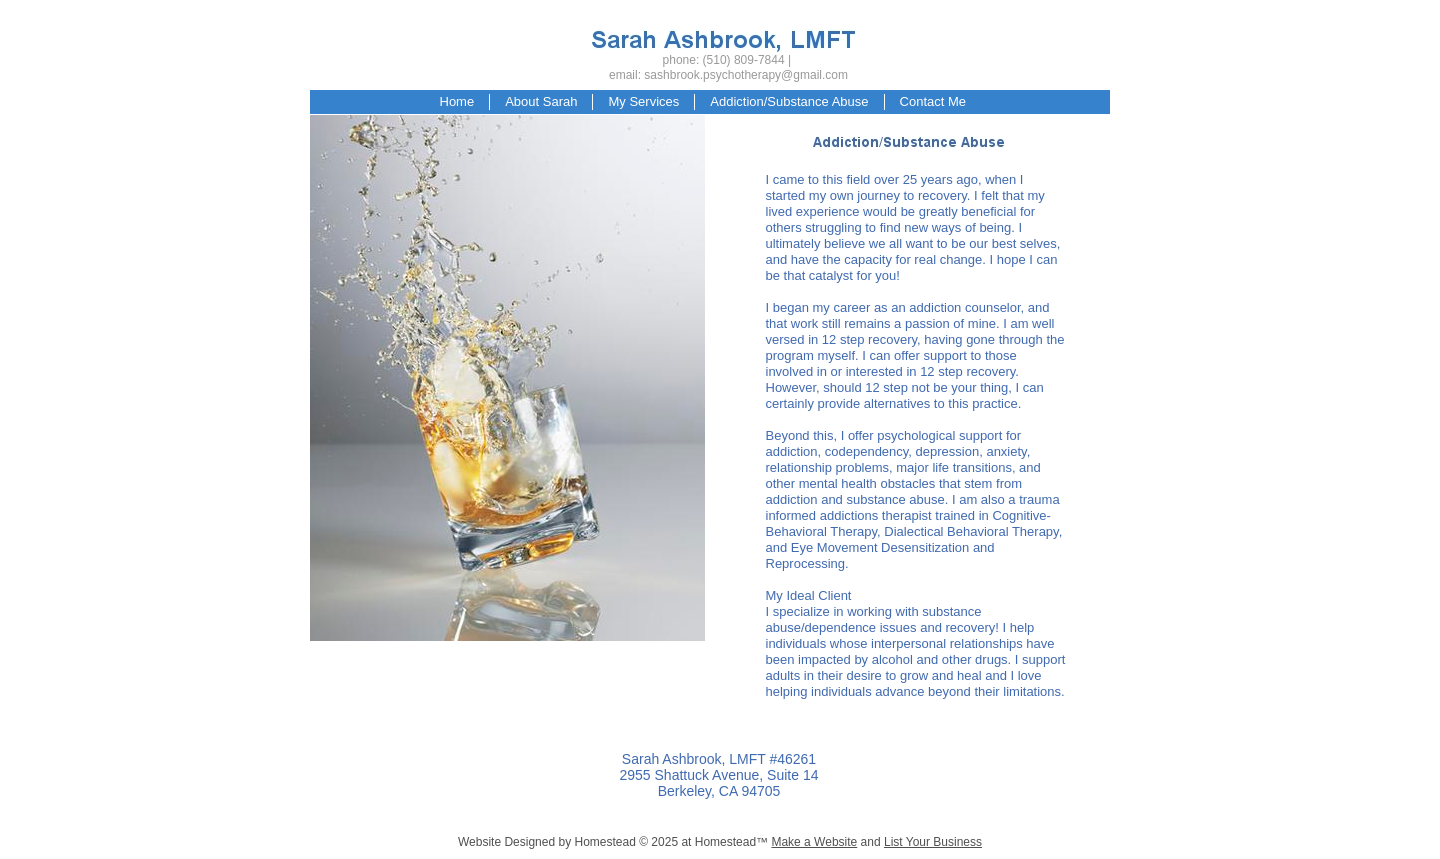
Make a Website (814, 842)
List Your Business (933, 842)
